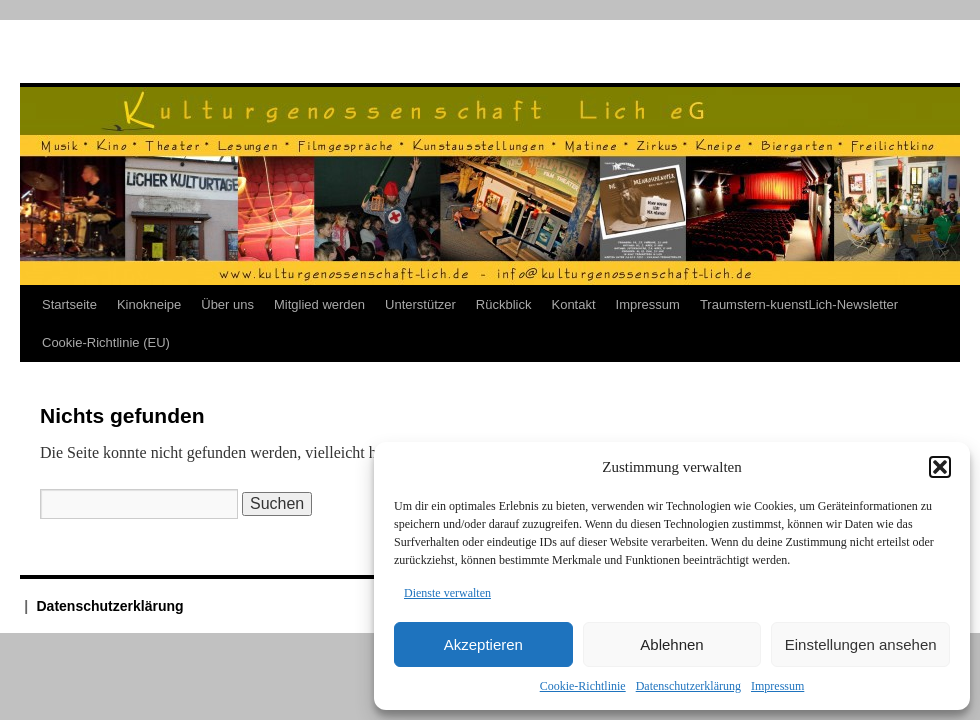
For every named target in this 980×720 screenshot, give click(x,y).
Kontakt (573, 304)
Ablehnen (671, 644)
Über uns (227, 304)
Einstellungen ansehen (861, 644)
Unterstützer (420, 304)
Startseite (69, 304)
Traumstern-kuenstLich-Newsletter (799, 304)
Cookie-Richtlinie (583, 686)
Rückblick (504, 304)
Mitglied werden (319, 304)
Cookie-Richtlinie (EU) (106, 342)
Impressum (777, 686)
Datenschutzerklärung (688, 686)
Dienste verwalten (447, 593)
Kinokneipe (149, 304)
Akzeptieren (483, 644)
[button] (940, 467)
